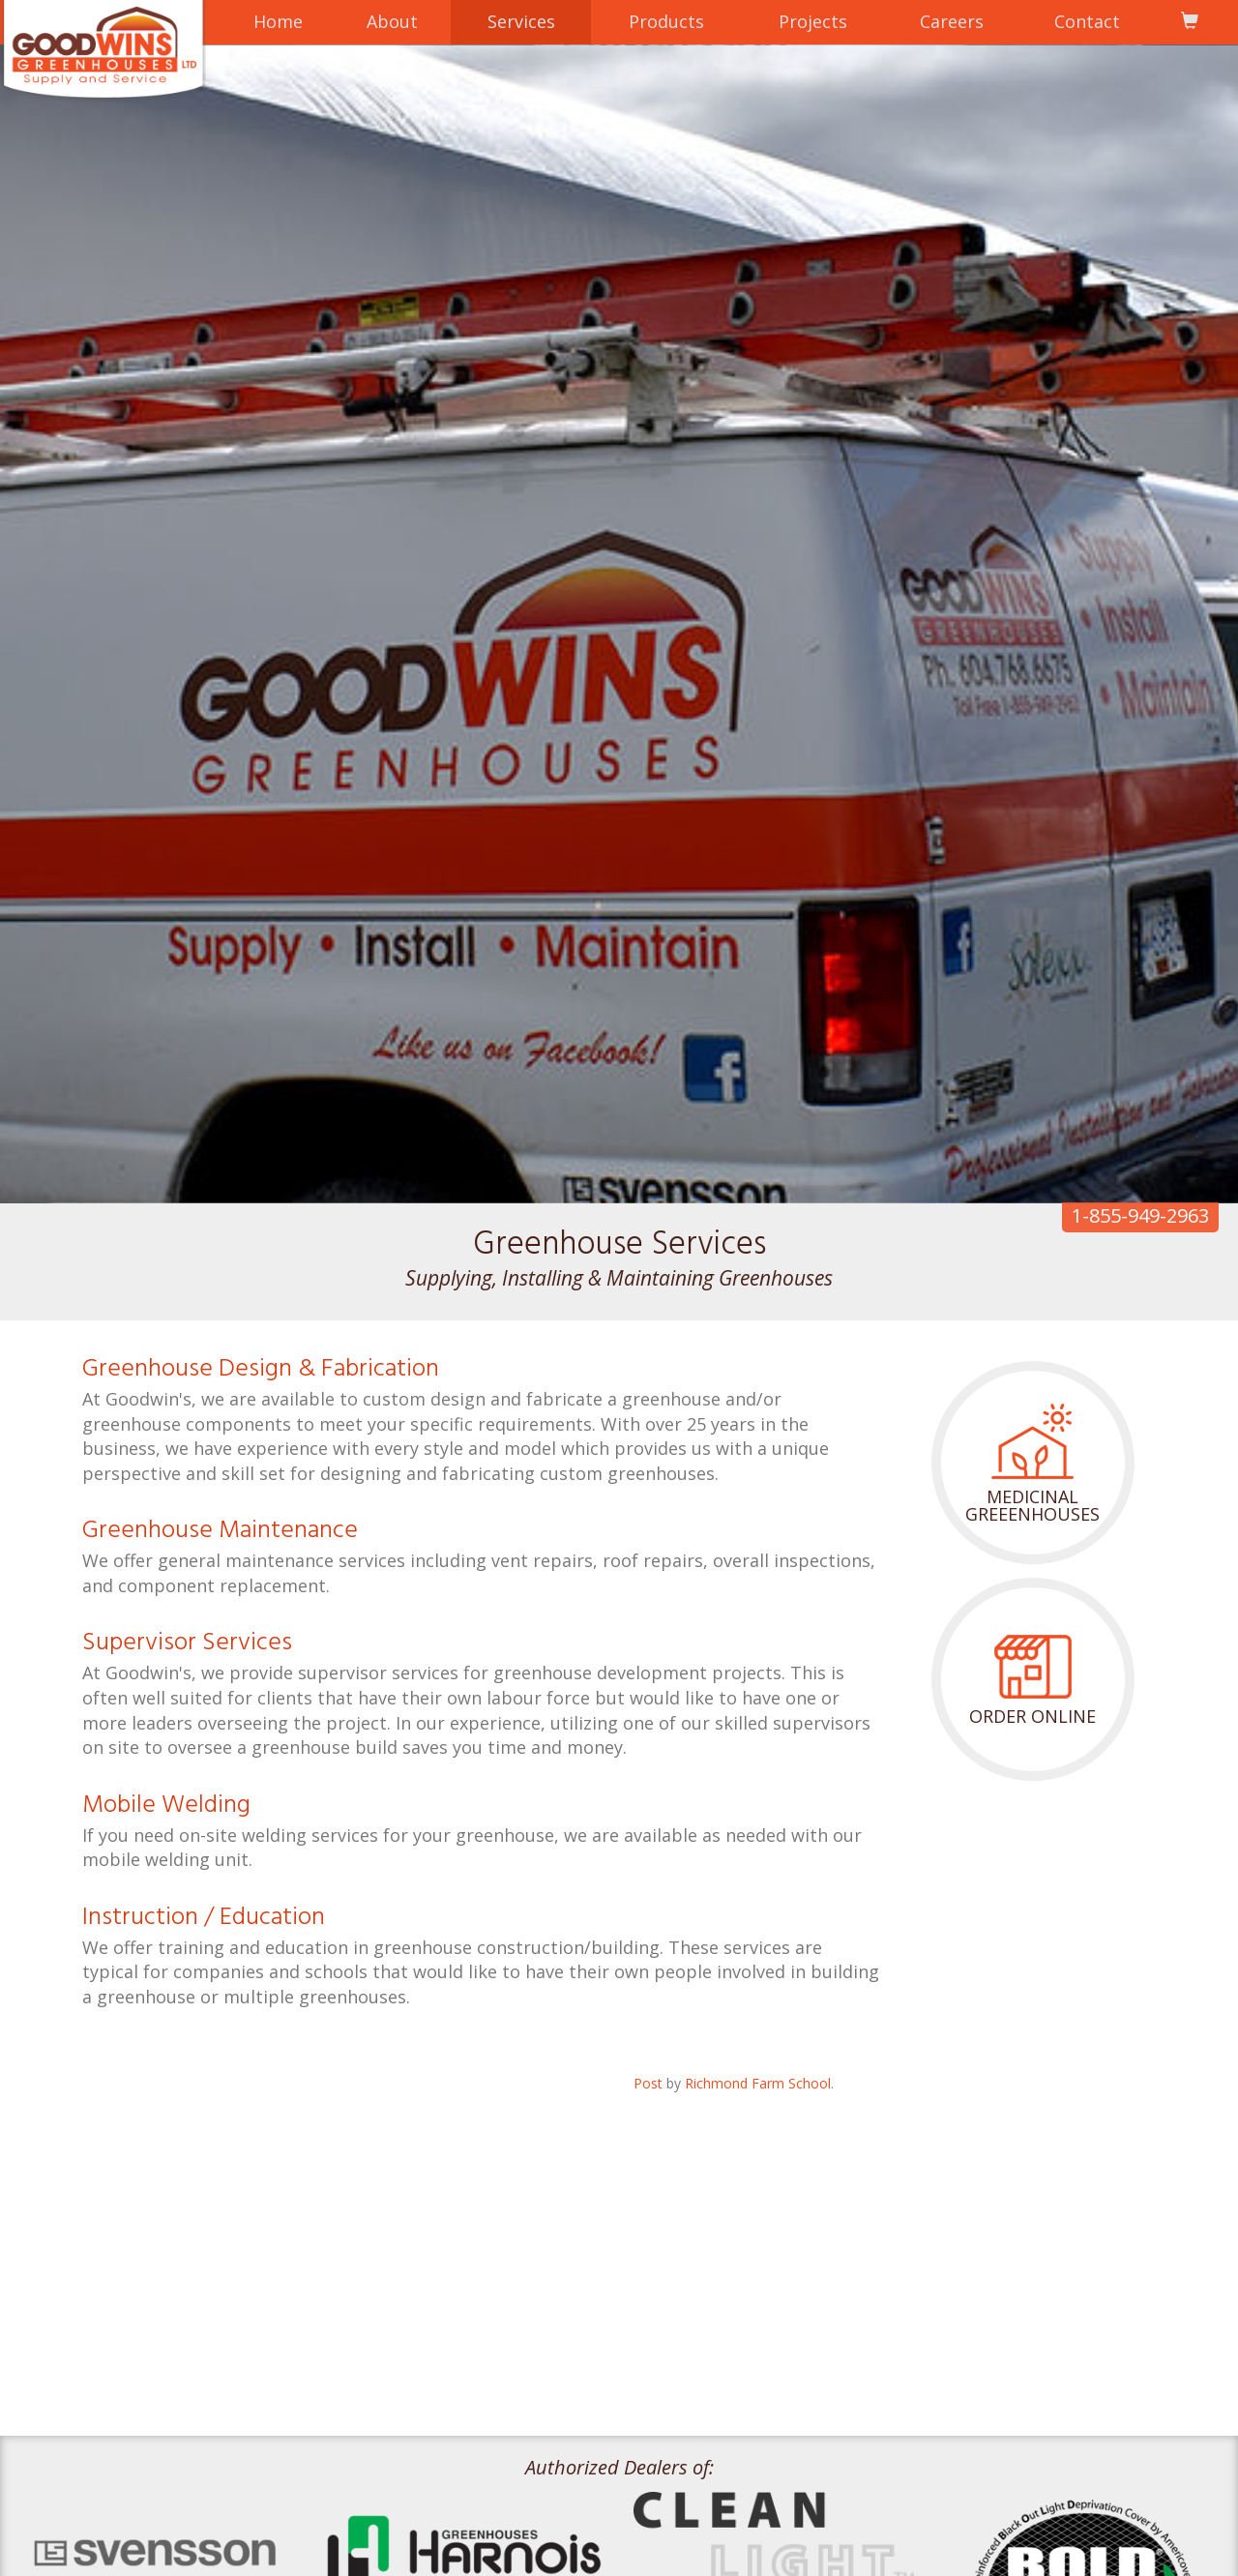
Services (521, 21)
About (392, 21)
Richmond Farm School (758, 2083)
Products (666, 21)
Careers (952, 21)
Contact (1087, 21)
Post (648, 2083)
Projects (813, 21)
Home (278, 21)
